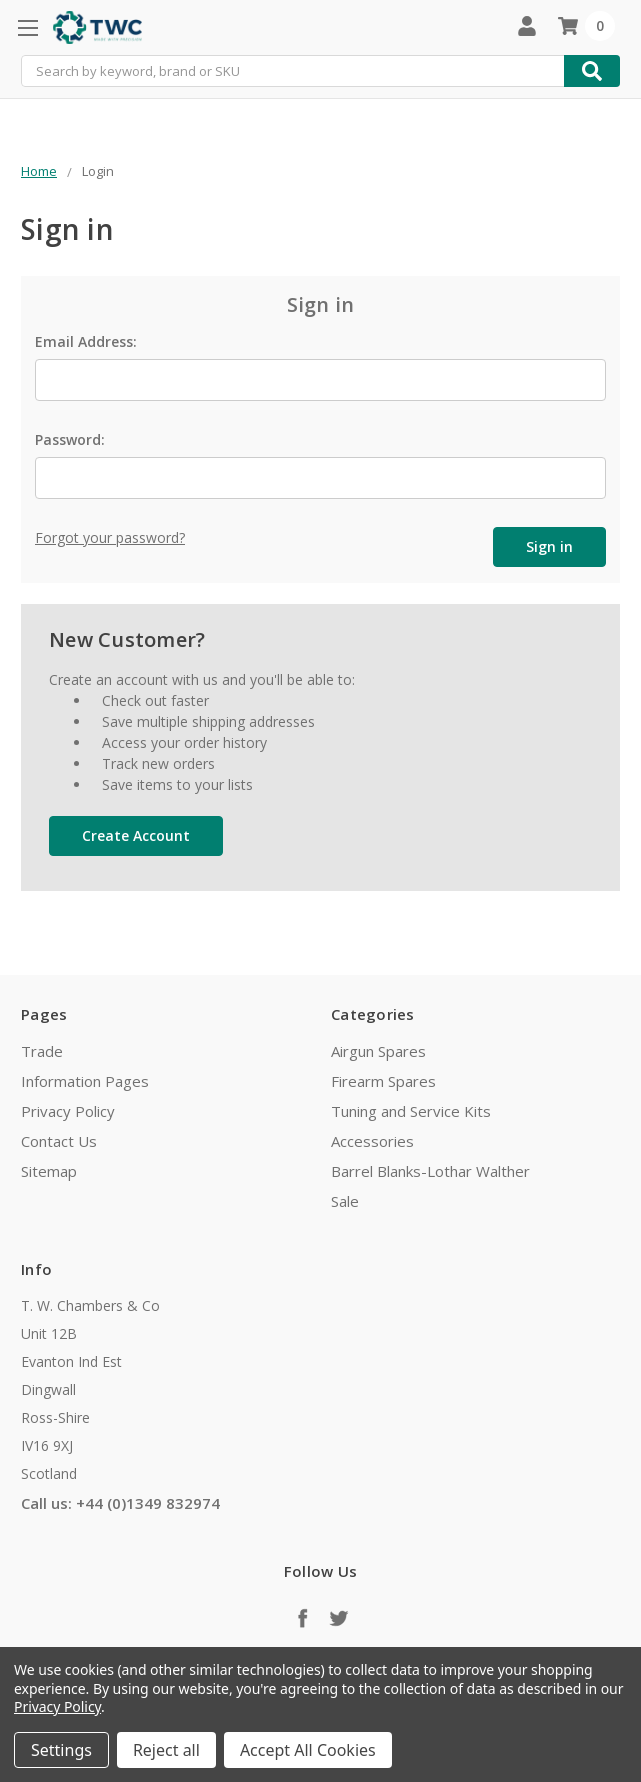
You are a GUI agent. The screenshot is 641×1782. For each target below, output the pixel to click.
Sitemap (49, 1169)
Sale (345, 1199)
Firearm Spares (383, 1079)
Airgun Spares (378, 1049)
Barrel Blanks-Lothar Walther (430, 1169)
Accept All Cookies (308, 1750)
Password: (70, 439)
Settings (61, 1750)
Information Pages (85, 1079)
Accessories (372, 1139)
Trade (42, 1049)
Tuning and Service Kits (411, 1109)
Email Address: (86, 341)
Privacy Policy (68, 1109)
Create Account (136, 833)
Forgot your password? (110, 537)
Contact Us (59, 1139)
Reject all (166, 1750)
